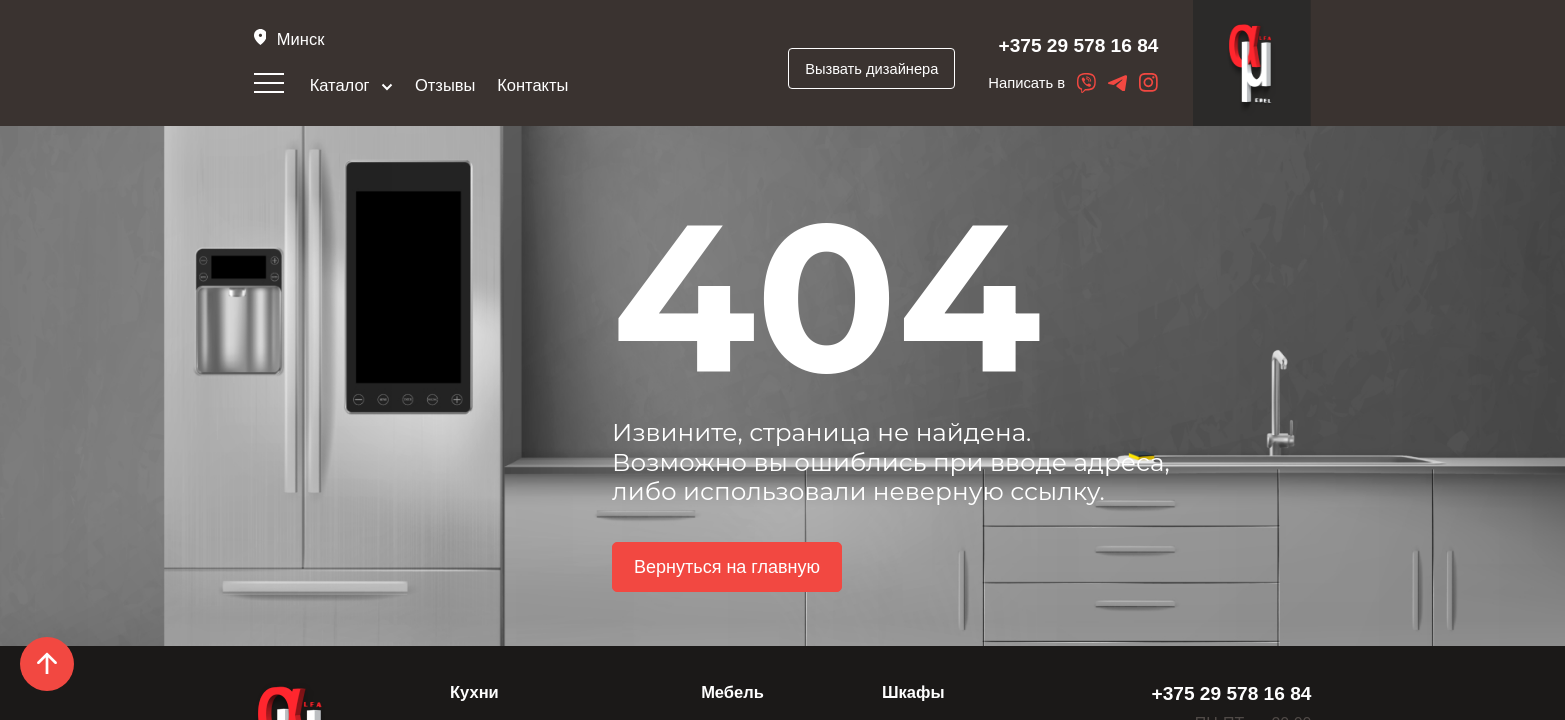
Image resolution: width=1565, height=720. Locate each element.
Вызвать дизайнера (871, 69)
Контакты (532, 85)
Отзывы (445, 85)
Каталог (352, 85)
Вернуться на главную (727, 567)
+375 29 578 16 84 (1079, 45)
